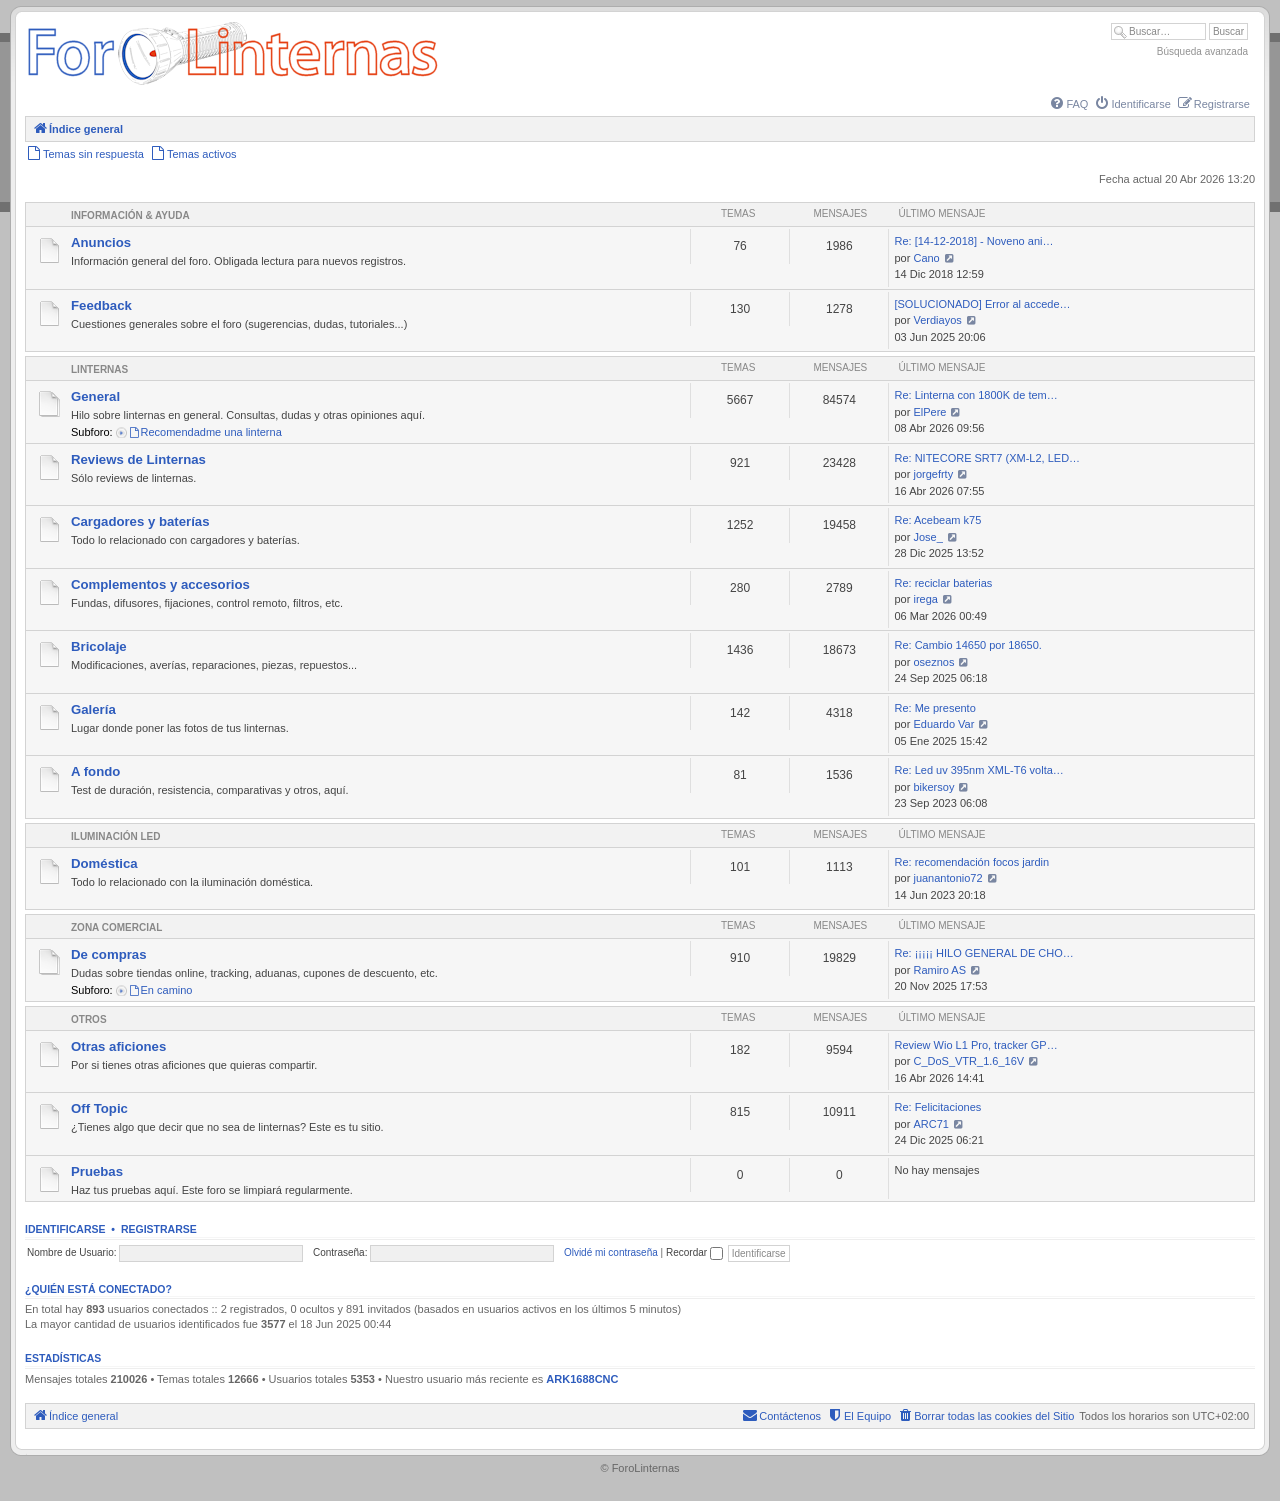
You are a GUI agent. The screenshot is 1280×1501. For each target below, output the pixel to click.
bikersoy (933, 787)
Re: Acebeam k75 (937, 520)
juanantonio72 (947, 878)
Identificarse (65, 1229)
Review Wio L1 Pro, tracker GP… (975, 1045)
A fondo (95, 771)
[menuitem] (1068, 104)
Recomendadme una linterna (205, 432)
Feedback (101, 305)
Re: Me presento (934, 708)
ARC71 (930, 1124)
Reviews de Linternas (138, 459)
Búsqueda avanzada (1202, 51)
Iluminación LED (115, 836)
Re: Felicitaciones (937, 1107)
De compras (109, 954)
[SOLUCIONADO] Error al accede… (982, 304)
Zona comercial (116, 927)
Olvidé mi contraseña (611, 1252)
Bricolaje (99, 646)
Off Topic (99, 1108)
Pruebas (97, 1171)
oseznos (933, 662)
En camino (160, 990)
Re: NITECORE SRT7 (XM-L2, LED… (987, 458)
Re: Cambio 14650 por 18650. (967, 645)
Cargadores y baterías (140, 521)
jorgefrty (933, 474)
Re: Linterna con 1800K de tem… (975, 395)
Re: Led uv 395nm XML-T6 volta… (978, 770)
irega (925, 599)
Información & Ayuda (130, 215)
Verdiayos (937, 320)
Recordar (694, 1252)
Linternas (99, 369)
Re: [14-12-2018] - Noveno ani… (973, 241)
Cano (926, 258)
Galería (93, 709)
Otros (89, 1019)
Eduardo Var (943, 724)
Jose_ (927, 537)
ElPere (929, 412)
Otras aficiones (118, 1046)
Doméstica (104, 863)
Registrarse (159, 1229)
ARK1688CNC (582, 1379)
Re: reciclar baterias (943, 583)
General (95, 396)
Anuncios (101, 242)
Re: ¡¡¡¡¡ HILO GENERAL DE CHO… (983, 953)
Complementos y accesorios (160, 584)
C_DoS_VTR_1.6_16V (968, 1061)
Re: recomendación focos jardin (971, 862)
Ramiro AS (939, 970)
